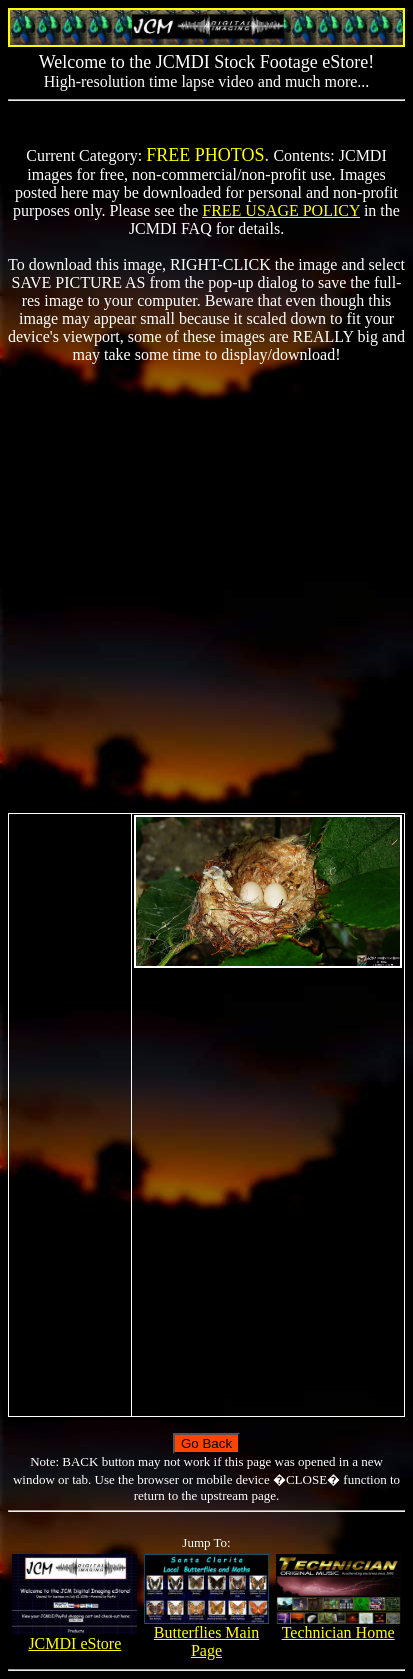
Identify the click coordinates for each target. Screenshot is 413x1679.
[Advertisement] (206, 588)
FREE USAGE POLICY (281, 210)
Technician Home (338, 1625)
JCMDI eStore (74, 1636)
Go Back (206, 1443)
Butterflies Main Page (206, 1634)
